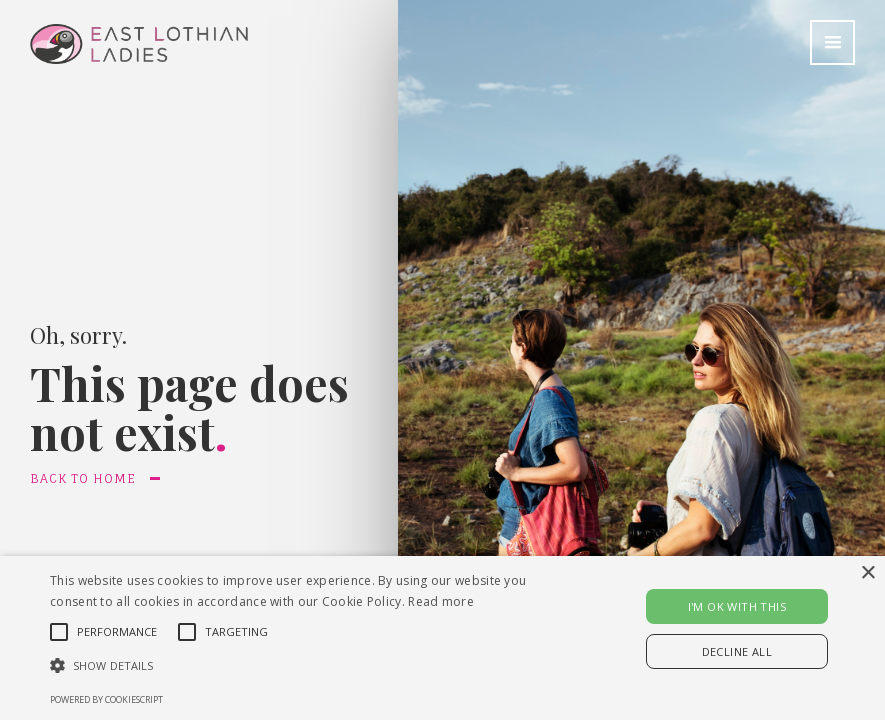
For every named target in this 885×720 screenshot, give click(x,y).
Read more (441, 601)
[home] (124, 32)
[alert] (442, 638)
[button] (832, 42)
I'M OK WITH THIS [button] (737, 606)
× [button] (867, 573)
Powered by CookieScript (106, 699)
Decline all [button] (737, 651)
